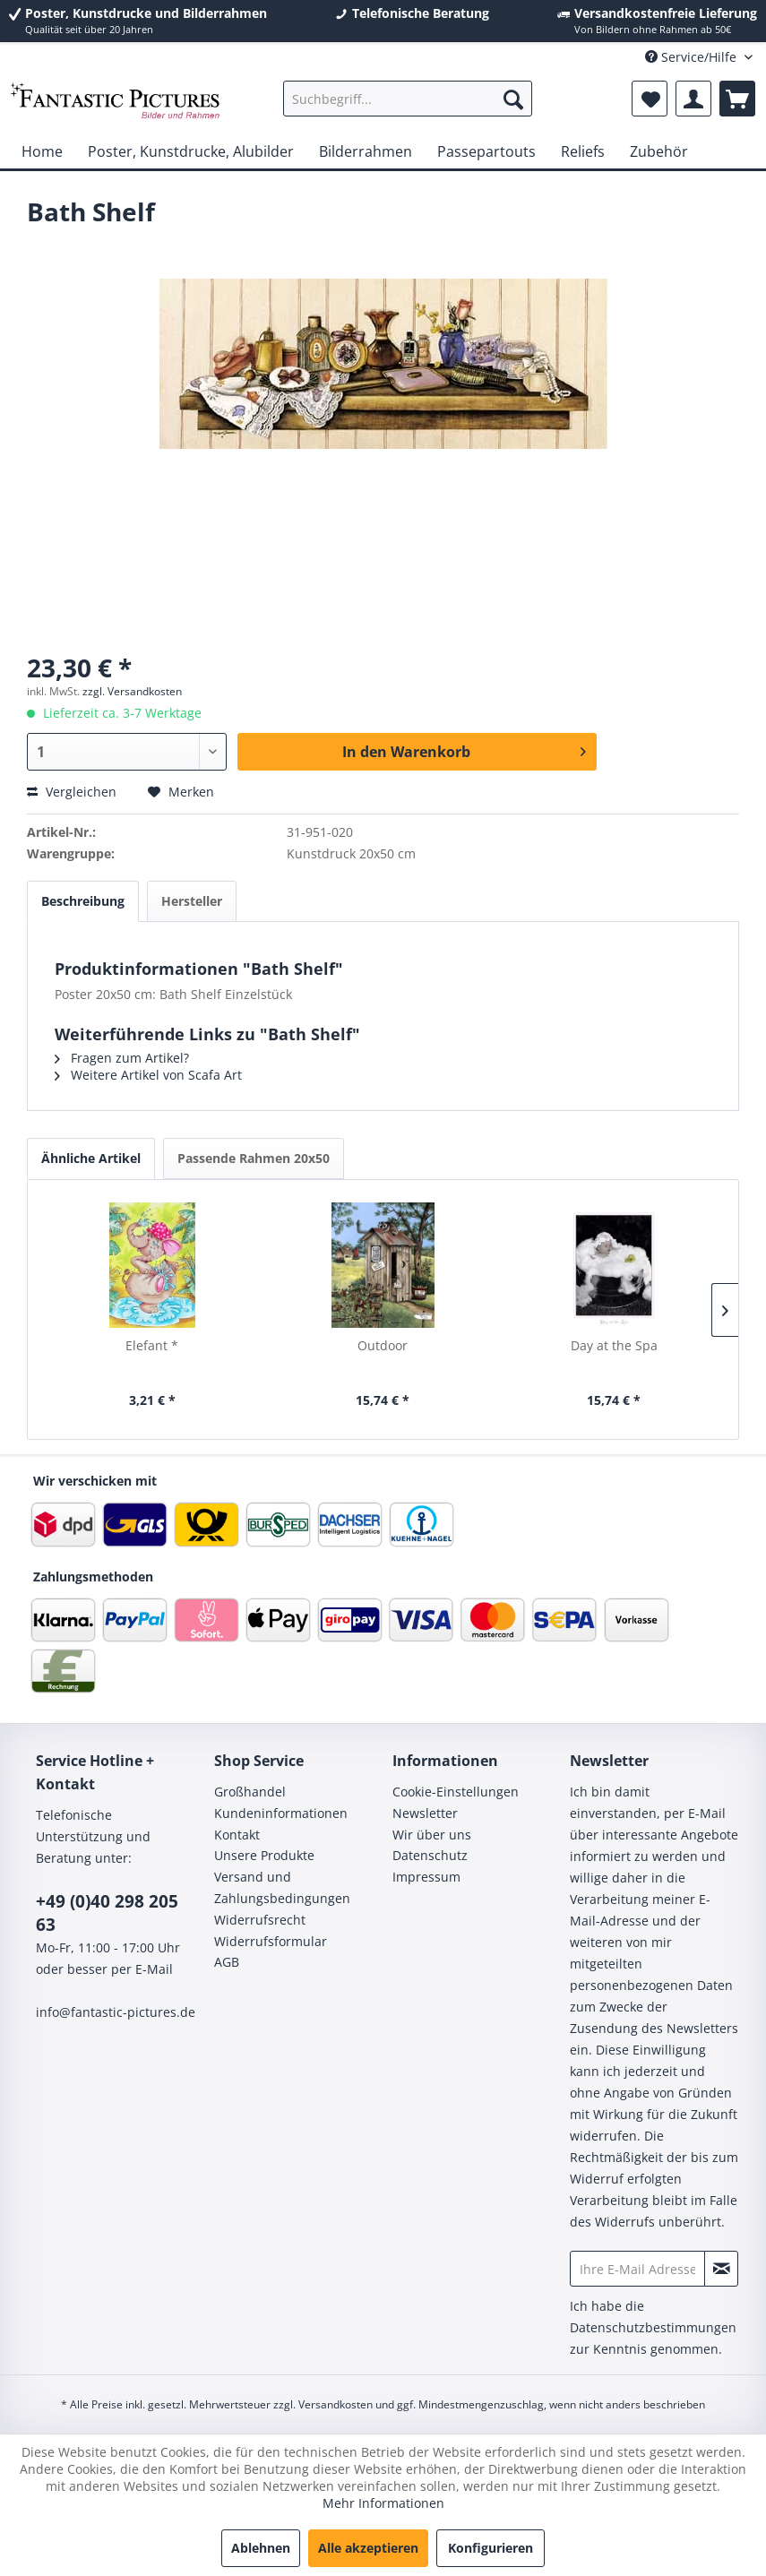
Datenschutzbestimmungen (653, 2327)
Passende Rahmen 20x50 (253, 1158)
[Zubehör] (659, 151)
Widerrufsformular (270, 1941)
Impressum (426, 1876)
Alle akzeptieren (368, 2547)
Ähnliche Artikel (91, 1158)
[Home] (42, 151)
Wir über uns (431, 1834)
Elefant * (151, 1345)
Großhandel (250, 1791)
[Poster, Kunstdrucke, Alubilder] (190, 151)
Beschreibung (83, 900)
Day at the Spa (614, 1345)
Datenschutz (430, 1855)
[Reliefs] (582, 151)
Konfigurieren (490, 2547)
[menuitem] (407, 98)
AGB (226, 1961)
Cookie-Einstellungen (455, 1791)
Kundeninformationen (281, 1813)
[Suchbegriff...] (407, 98)
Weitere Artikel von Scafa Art (148, 1074)
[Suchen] (513, 98)
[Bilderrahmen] (365, 151)
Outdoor (382, 1345)
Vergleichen (71, 791)
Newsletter (425, 1813)
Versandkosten (335, 2404)
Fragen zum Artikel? (122, 1057)
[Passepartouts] (486, 151)
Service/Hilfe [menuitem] (692, 56)
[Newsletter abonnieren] (721, 2269)
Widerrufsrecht (260, 1919)
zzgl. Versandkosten (132, 691)
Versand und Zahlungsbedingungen (282, 1887)
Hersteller (191, 900)
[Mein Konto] (693, 98)
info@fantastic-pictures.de (115, 2011)
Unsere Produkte (264, 1855)
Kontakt (237, 1834)
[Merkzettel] (649, 98)
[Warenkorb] (737, 98)
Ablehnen (260, 2547)
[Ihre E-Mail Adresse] (637, 2269)
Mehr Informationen (383, 2502)
